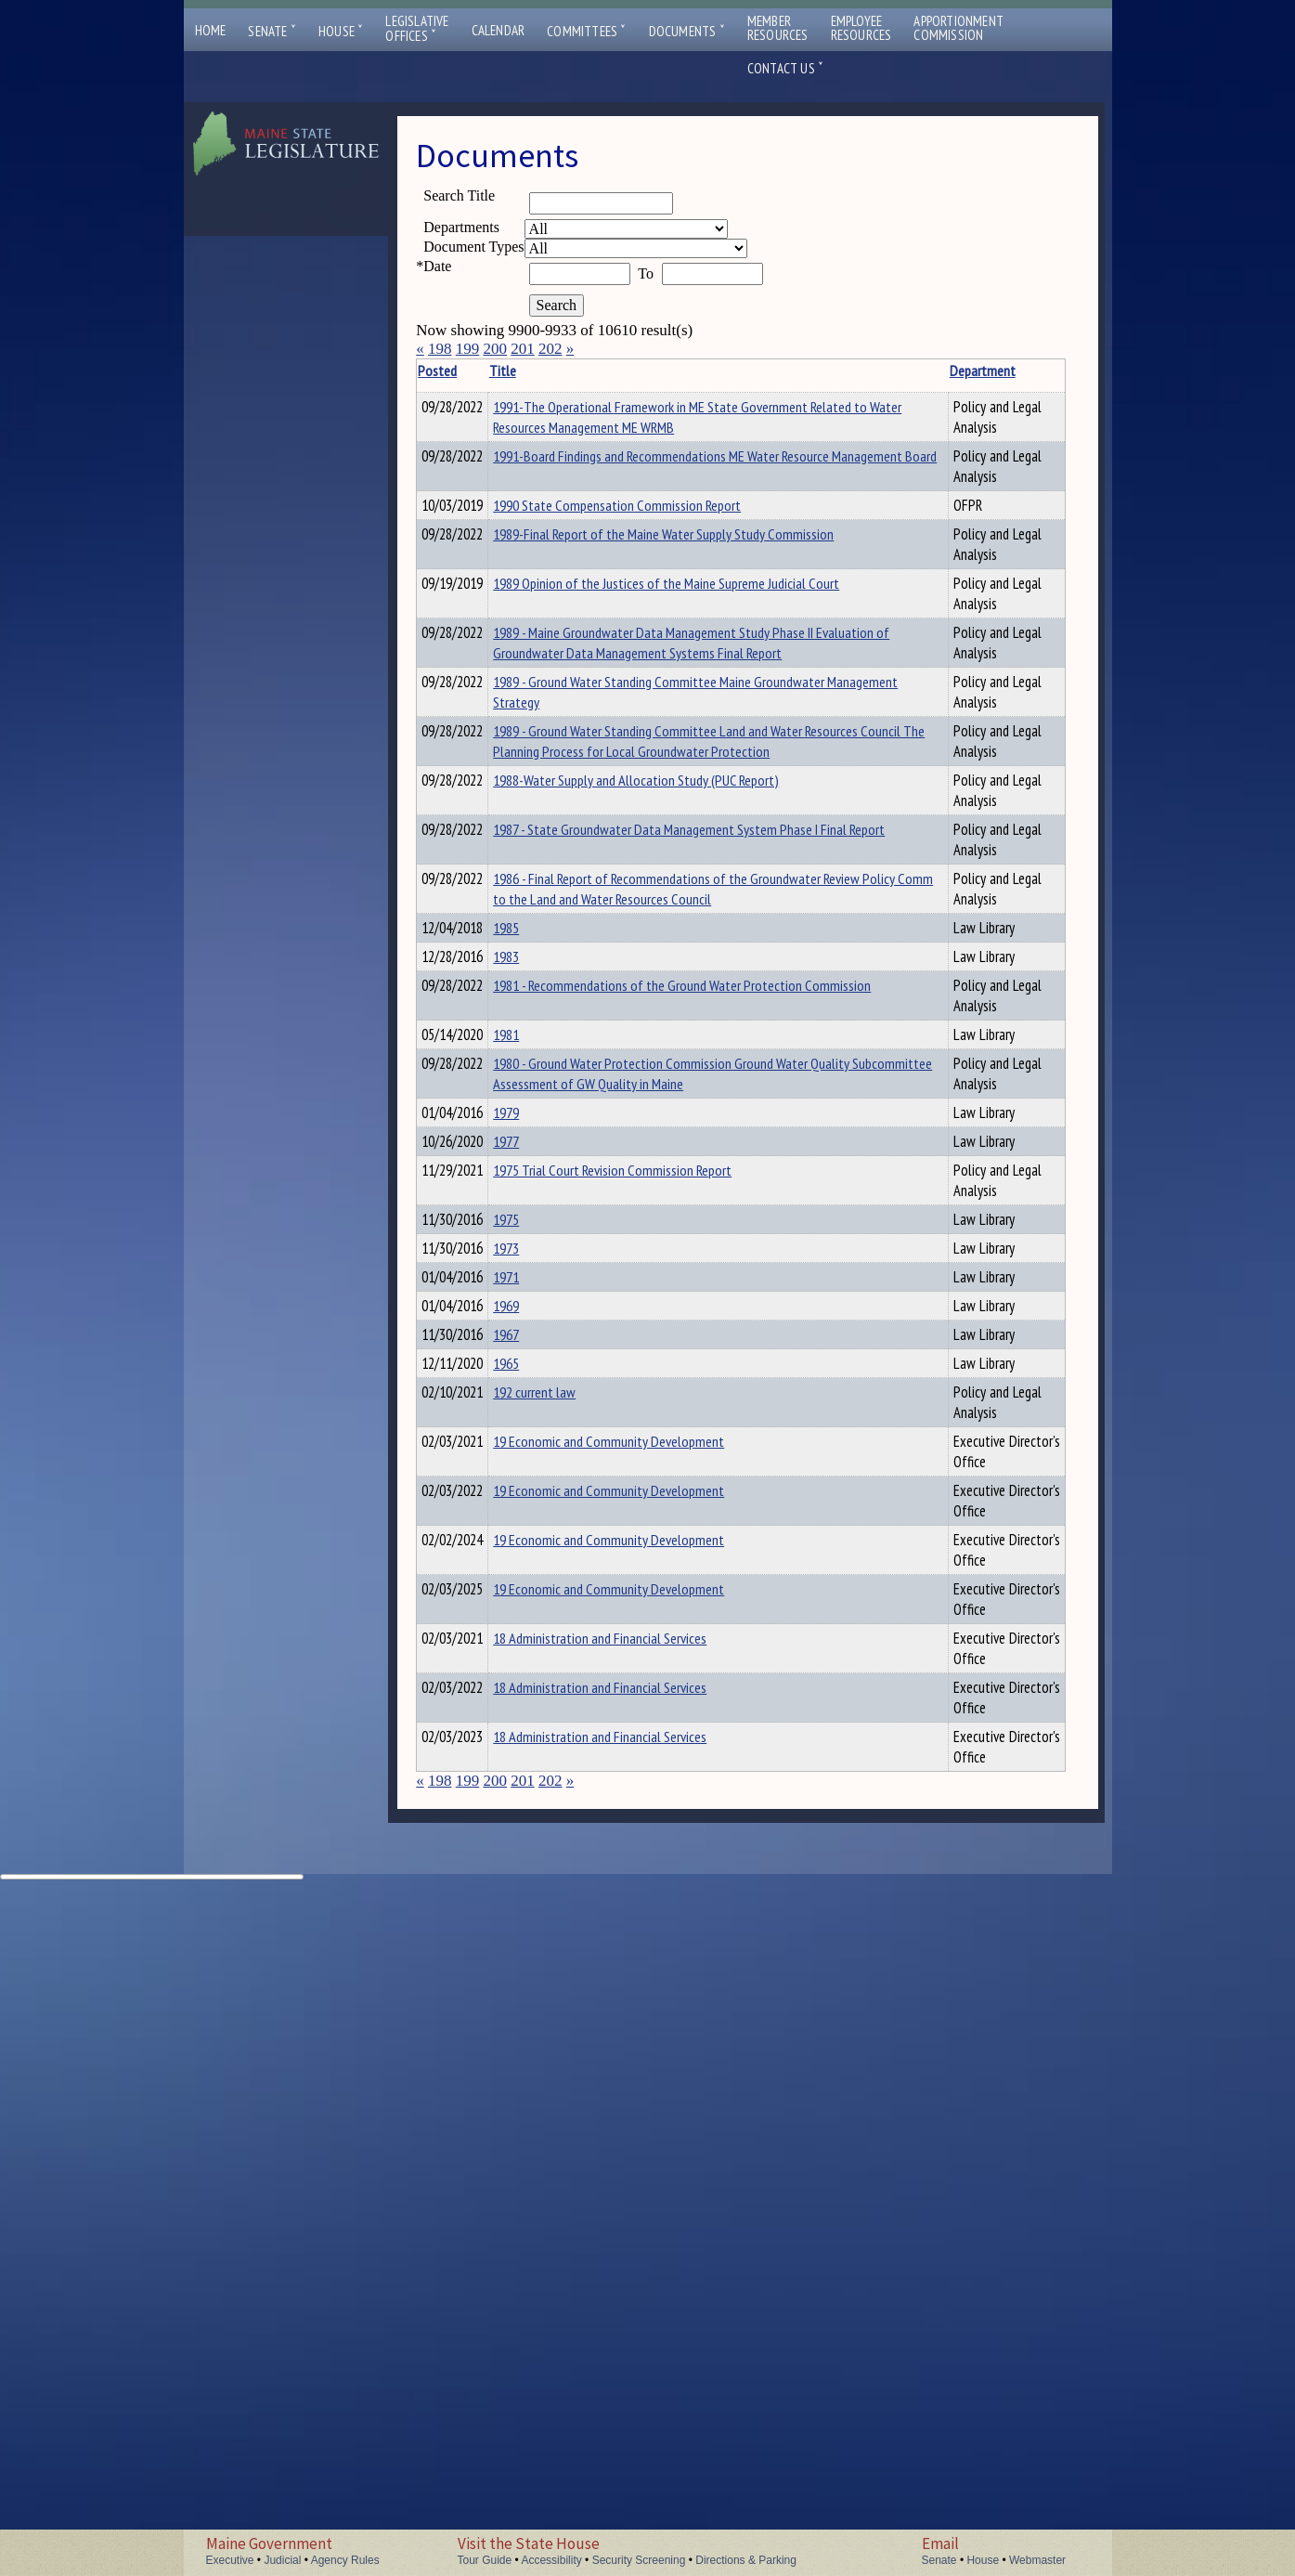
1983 (535, 1093)
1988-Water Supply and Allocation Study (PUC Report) (665, 844)
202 (550, 349)
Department (873, 370)
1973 (535, 1665)
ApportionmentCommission (958, 28)
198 (440, 349)
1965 (535, 1988)
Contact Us (785, 68)
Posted (466, 370)
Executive (230, 2560)
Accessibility (551, 2560)
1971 (535, 1746)
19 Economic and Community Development (637, 2118)
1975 (535, 1584)
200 (495, 349)
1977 (535, 1454)
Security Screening (639, 2560)
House (340, 31)
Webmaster (1037, 2560)
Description (968, 370)
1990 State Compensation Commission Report (646, 525)
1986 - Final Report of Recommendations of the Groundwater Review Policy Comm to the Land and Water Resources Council (674, 963)
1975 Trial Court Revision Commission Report (641, 1535)
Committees (586, 31)
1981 (535, 1223)
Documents (687, 31)
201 (523, 349)
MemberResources (778, 28)
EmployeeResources (861, 28)
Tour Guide (485, 2560)
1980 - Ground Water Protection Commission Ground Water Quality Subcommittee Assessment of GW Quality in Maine (673, 1324)
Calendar (498, 30)
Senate (272, 31)
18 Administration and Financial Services (628, 2315)
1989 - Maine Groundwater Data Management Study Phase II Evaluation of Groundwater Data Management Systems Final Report (678, 676)
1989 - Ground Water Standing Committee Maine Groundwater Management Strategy (651, 735)
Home (211, 30)
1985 (535, 1012)
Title (531, 370)
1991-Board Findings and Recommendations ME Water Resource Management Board (665, 486)
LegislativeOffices (416, 29)
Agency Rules (345, 2560)
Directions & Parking (745, 2560)
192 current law (563, 2069)
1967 (535, 1907)
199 (468, 349)
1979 (535, 1373)
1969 (535, 1826)
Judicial (282, 2560)
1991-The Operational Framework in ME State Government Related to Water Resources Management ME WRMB (676, 427)
